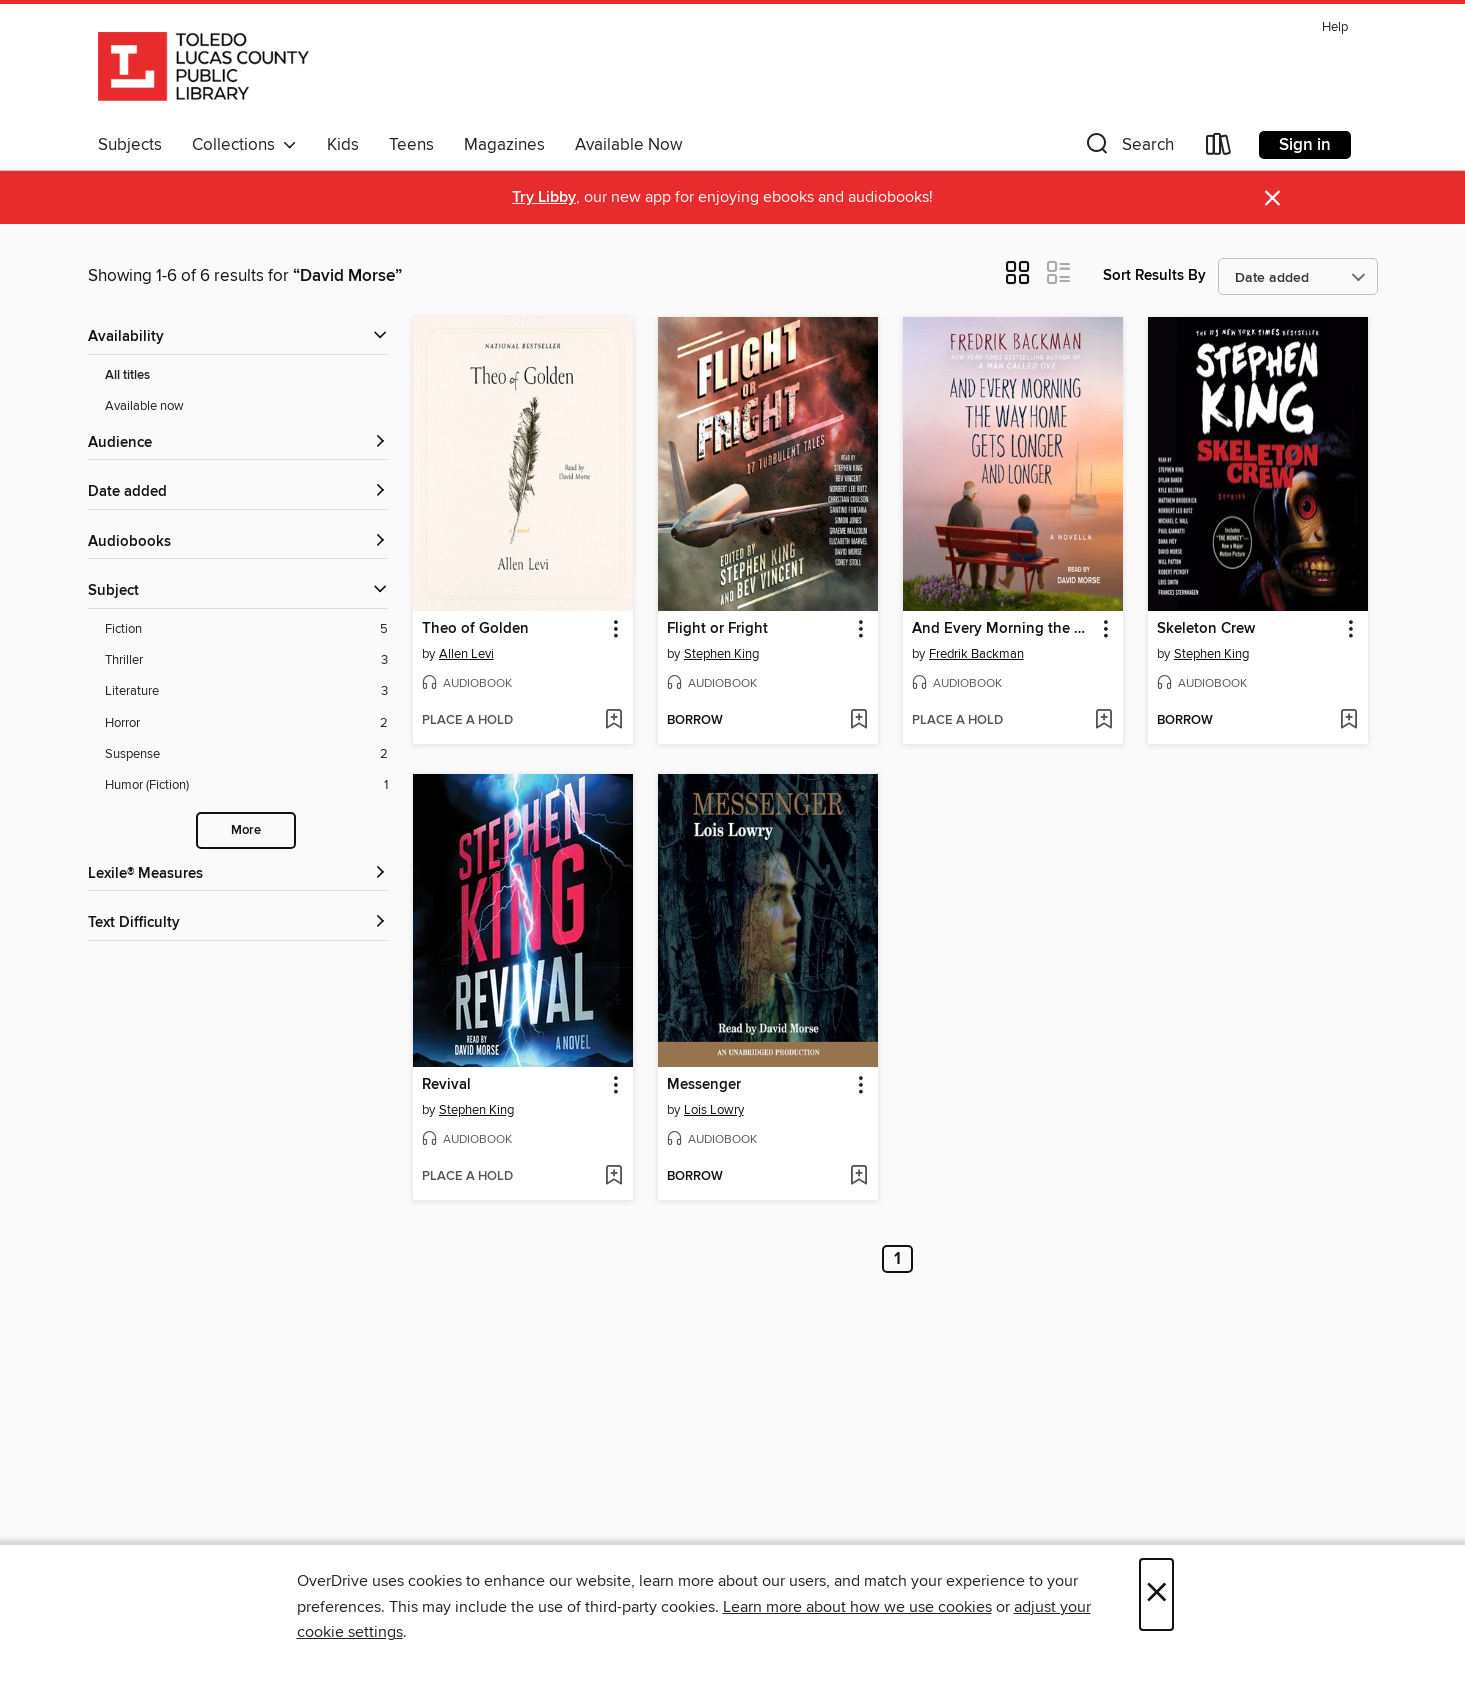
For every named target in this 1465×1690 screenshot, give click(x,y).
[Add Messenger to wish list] (858, 1177)
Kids (343, 145)
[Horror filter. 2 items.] (246, 723)
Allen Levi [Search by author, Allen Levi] (466, 654)
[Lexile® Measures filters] (238, 874)
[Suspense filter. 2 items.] (246, 754)
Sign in (1305, 145)
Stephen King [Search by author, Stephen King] (721, 654)
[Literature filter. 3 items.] (246, 691)
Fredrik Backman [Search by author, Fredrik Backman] (976, 654)
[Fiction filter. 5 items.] (246, 629)
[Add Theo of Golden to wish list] (613, 721)
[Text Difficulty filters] (238, 923)
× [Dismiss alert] (1272, 198)
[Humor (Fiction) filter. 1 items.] (246, 785)
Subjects (130, 145)
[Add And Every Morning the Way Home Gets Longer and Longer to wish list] (1103, 721)
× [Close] (1156, 1594)
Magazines (504, 145)
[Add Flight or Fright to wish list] (858, 721)
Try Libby (544, 197)
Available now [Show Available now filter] (144, 406)
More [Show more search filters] (246, 830)
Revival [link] (446, 1085)
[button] (1128, 148)
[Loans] (1219, 148)
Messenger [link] (704, 1085)
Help (1335, 27)
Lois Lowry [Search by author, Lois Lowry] (714, 1110)
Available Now (628, 145)
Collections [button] (244, 145)
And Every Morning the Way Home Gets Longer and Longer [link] (1003, 629)
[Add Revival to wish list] (613, 1177)
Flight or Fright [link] (717, 629)
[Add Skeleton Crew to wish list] (1348, 721)
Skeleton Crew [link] (1206, 629)
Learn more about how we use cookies (857, 1607)
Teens (411, 145)
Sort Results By (1154, 275)
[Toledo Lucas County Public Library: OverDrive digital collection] (203, 69)
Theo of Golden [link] (475, 629)
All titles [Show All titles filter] (127, 375)
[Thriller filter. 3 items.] (246, 660)
